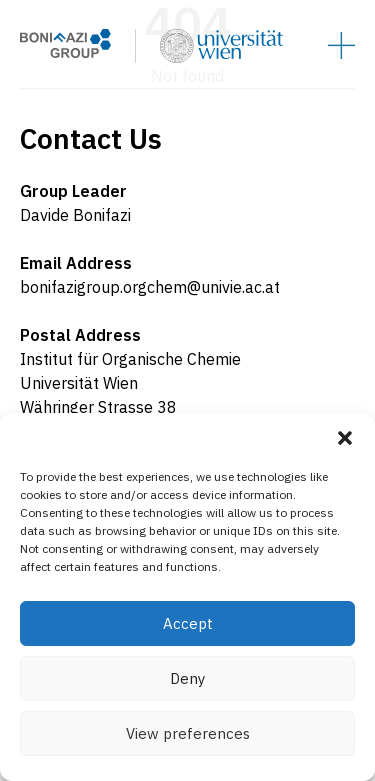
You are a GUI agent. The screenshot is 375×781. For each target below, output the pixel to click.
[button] (345, 438)
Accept (188, 623)
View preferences (188, 733)
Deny (187, 678)
